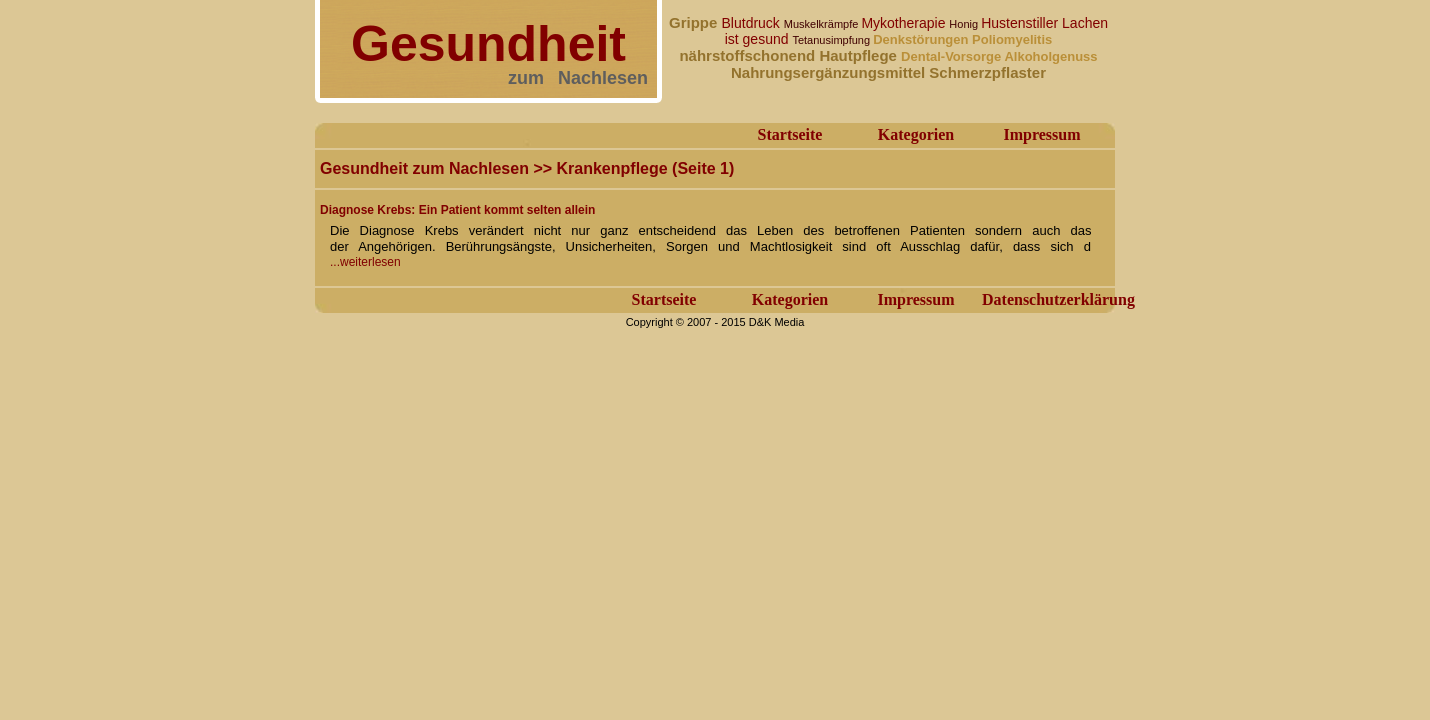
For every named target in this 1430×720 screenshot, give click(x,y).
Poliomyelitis (1012, 39)
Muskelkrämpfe (823, 24)
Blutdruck (753, 23)
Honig (965, 24)
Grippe (695, 22)
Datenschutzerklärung (1058, 299)
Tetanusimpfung (832, 40)
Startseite (790, 134)
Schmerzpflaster (987, 72)
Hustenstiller (1021, 23)
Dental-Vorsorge (952, 56)
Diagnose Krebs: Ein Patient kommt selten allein (457, 210)
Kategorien (916, 134)
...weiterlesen (365, 262)
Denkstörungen (922, 39)
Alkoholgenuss (1050, 56)
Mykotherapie (905, 23)
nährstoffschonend (749, 55)
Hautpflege (860, 55)
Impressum (1041, 134)
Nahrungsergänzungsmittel (830, 72)
